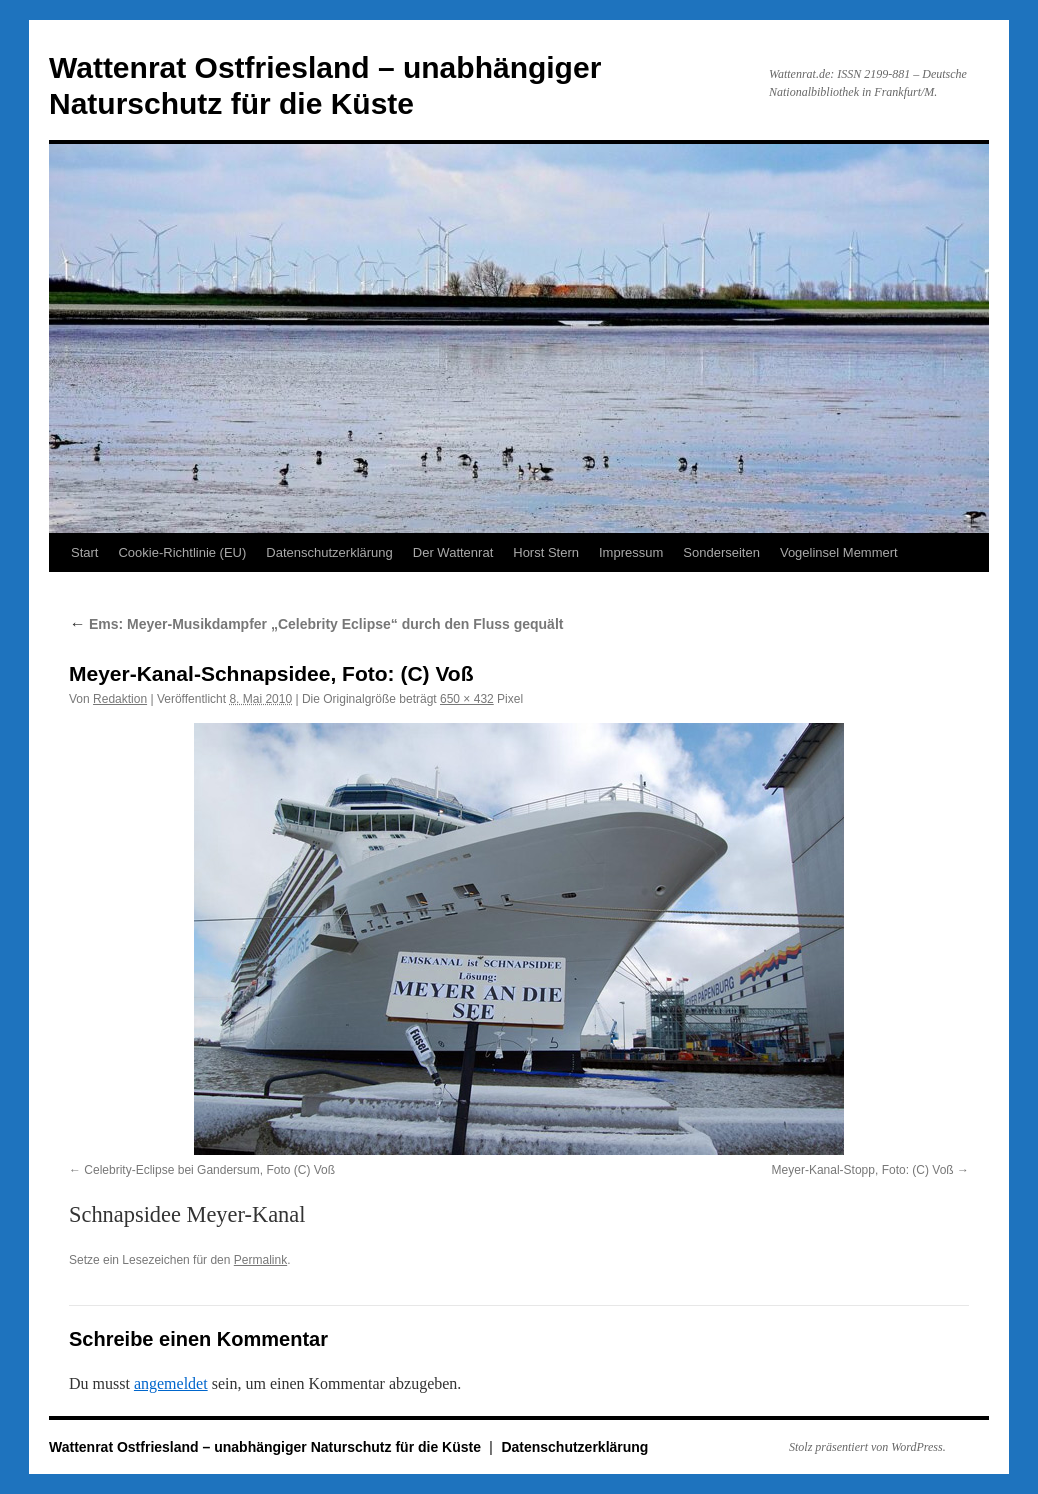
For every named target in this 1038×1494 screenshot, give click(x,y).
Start (84, 552)
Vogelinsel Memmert (839, 552)
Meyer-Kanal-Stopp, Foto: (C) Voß (863, 1170)
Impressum (631, 552)
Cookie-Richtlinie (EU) (182, 552)
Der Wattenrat (453, 552)
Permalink (260, 1260)
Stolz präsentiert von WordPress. (867, 1447)
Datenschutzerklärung (329, 552)
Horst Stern (546, 552)
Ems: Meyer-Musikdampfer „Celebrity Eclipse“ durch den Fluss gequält (316, 624)
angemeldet (171, 1383)
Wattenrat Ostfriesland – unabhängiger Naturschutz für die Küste (267, 1447)
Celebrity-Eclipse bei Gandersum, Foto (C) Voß (209, 1170)
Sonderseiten (721, 552)
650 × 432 (467, 699)
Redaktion (120, 699)
